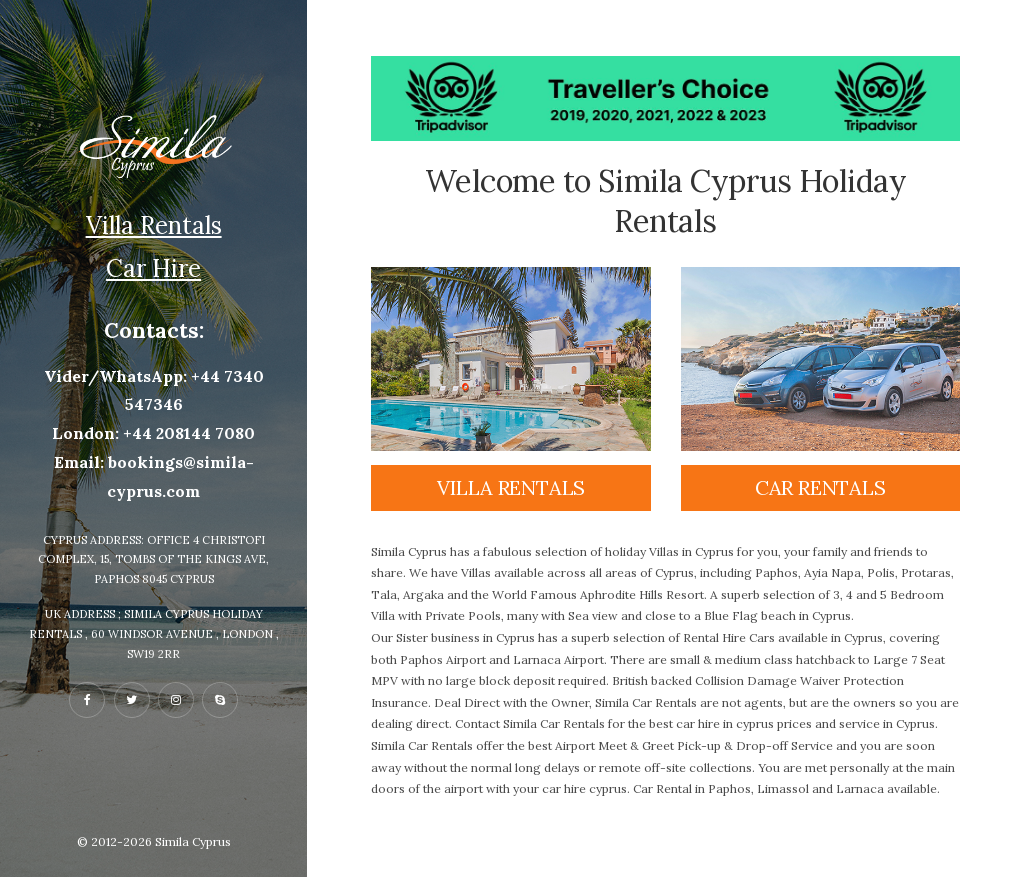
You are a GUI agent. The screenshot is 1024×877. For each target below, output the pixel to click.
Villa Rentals (154, 225)
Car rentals (820, 487)
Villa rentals (511, 487)
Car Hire (153, 268)
